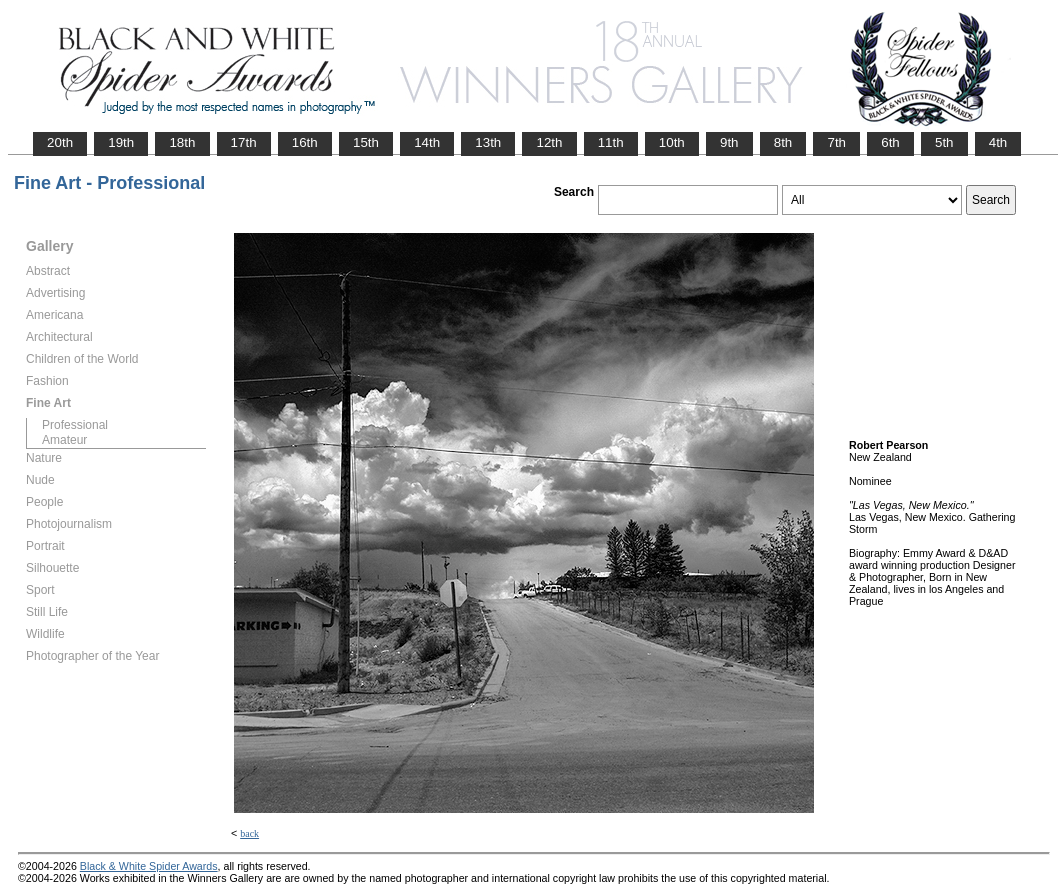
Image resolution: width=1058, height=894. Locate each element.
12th (549, 142)
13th (488, 142)
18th (182, 142)
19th (121, 142)
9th (729, 142)
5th (944, 142)
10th (672, 142)
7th (836, 142)
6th (890, 142)
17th (244, 142)
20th (60, 142)
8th (783, 142)
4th (998, 142)
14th (427, 142)
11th (611, 142)
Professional (75, 425)
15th (366, 142)
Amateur (64, 440)
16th (305, 142)
